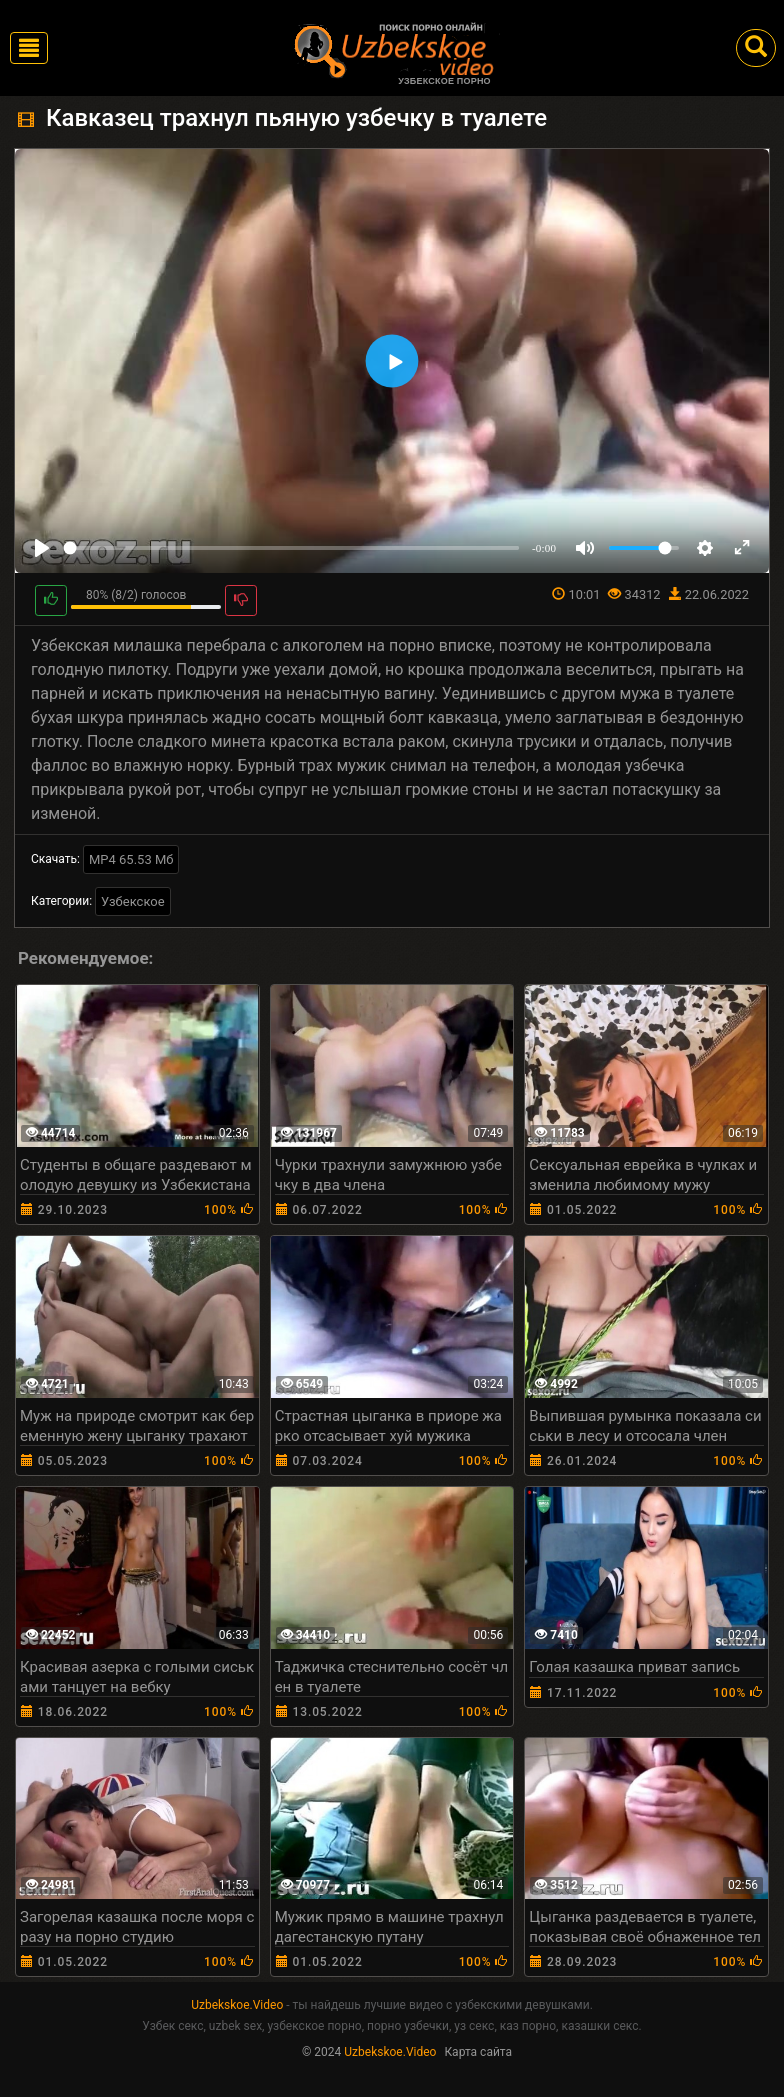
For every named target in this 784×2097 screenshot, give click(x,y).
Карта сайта (478, 2052)
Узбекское (133, 901)
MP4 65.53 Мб (131, 859)
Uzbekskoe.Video (237, 2005)
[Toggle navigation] (29, 48)
